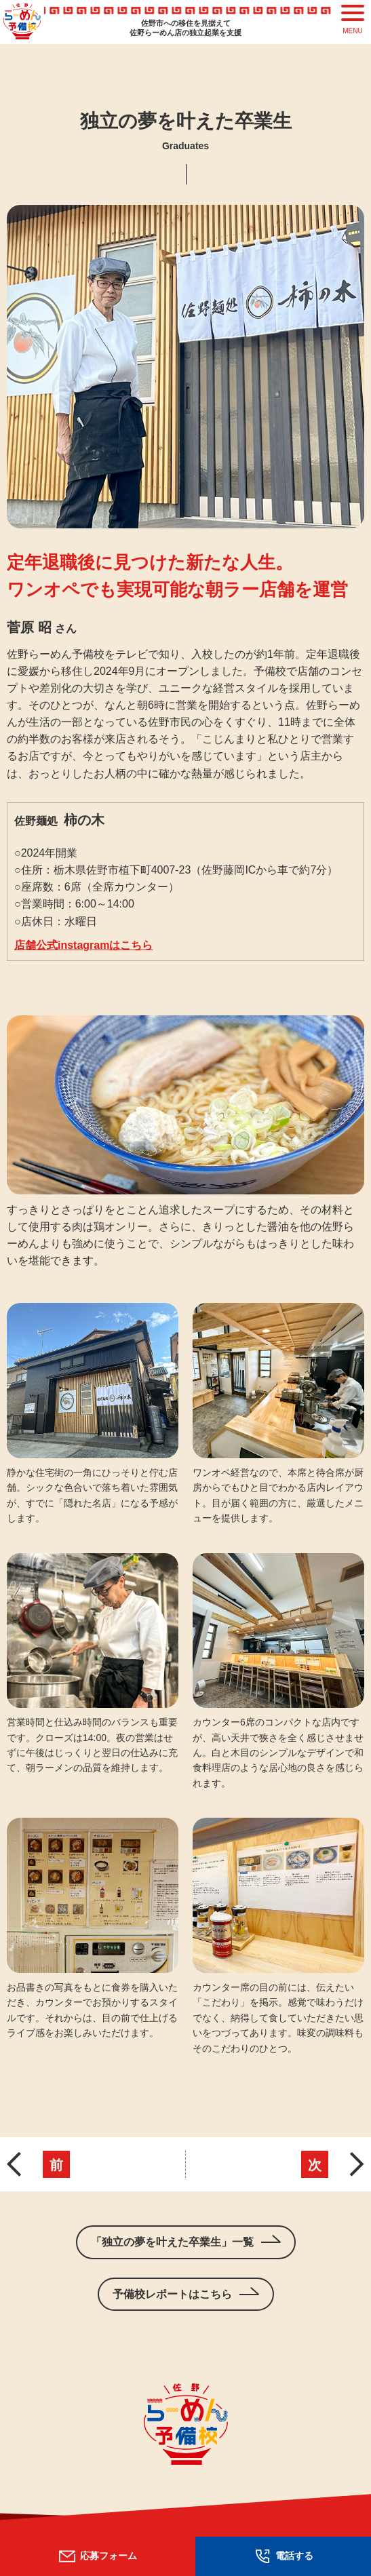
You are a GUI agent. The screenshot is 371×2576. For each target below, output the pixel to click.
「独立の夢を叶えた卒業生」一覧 (172, 2242)
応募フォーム (97, 2555)
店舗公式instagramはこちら (83, 945)
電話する (283, 2555)
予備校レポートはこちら (172, 2294)
